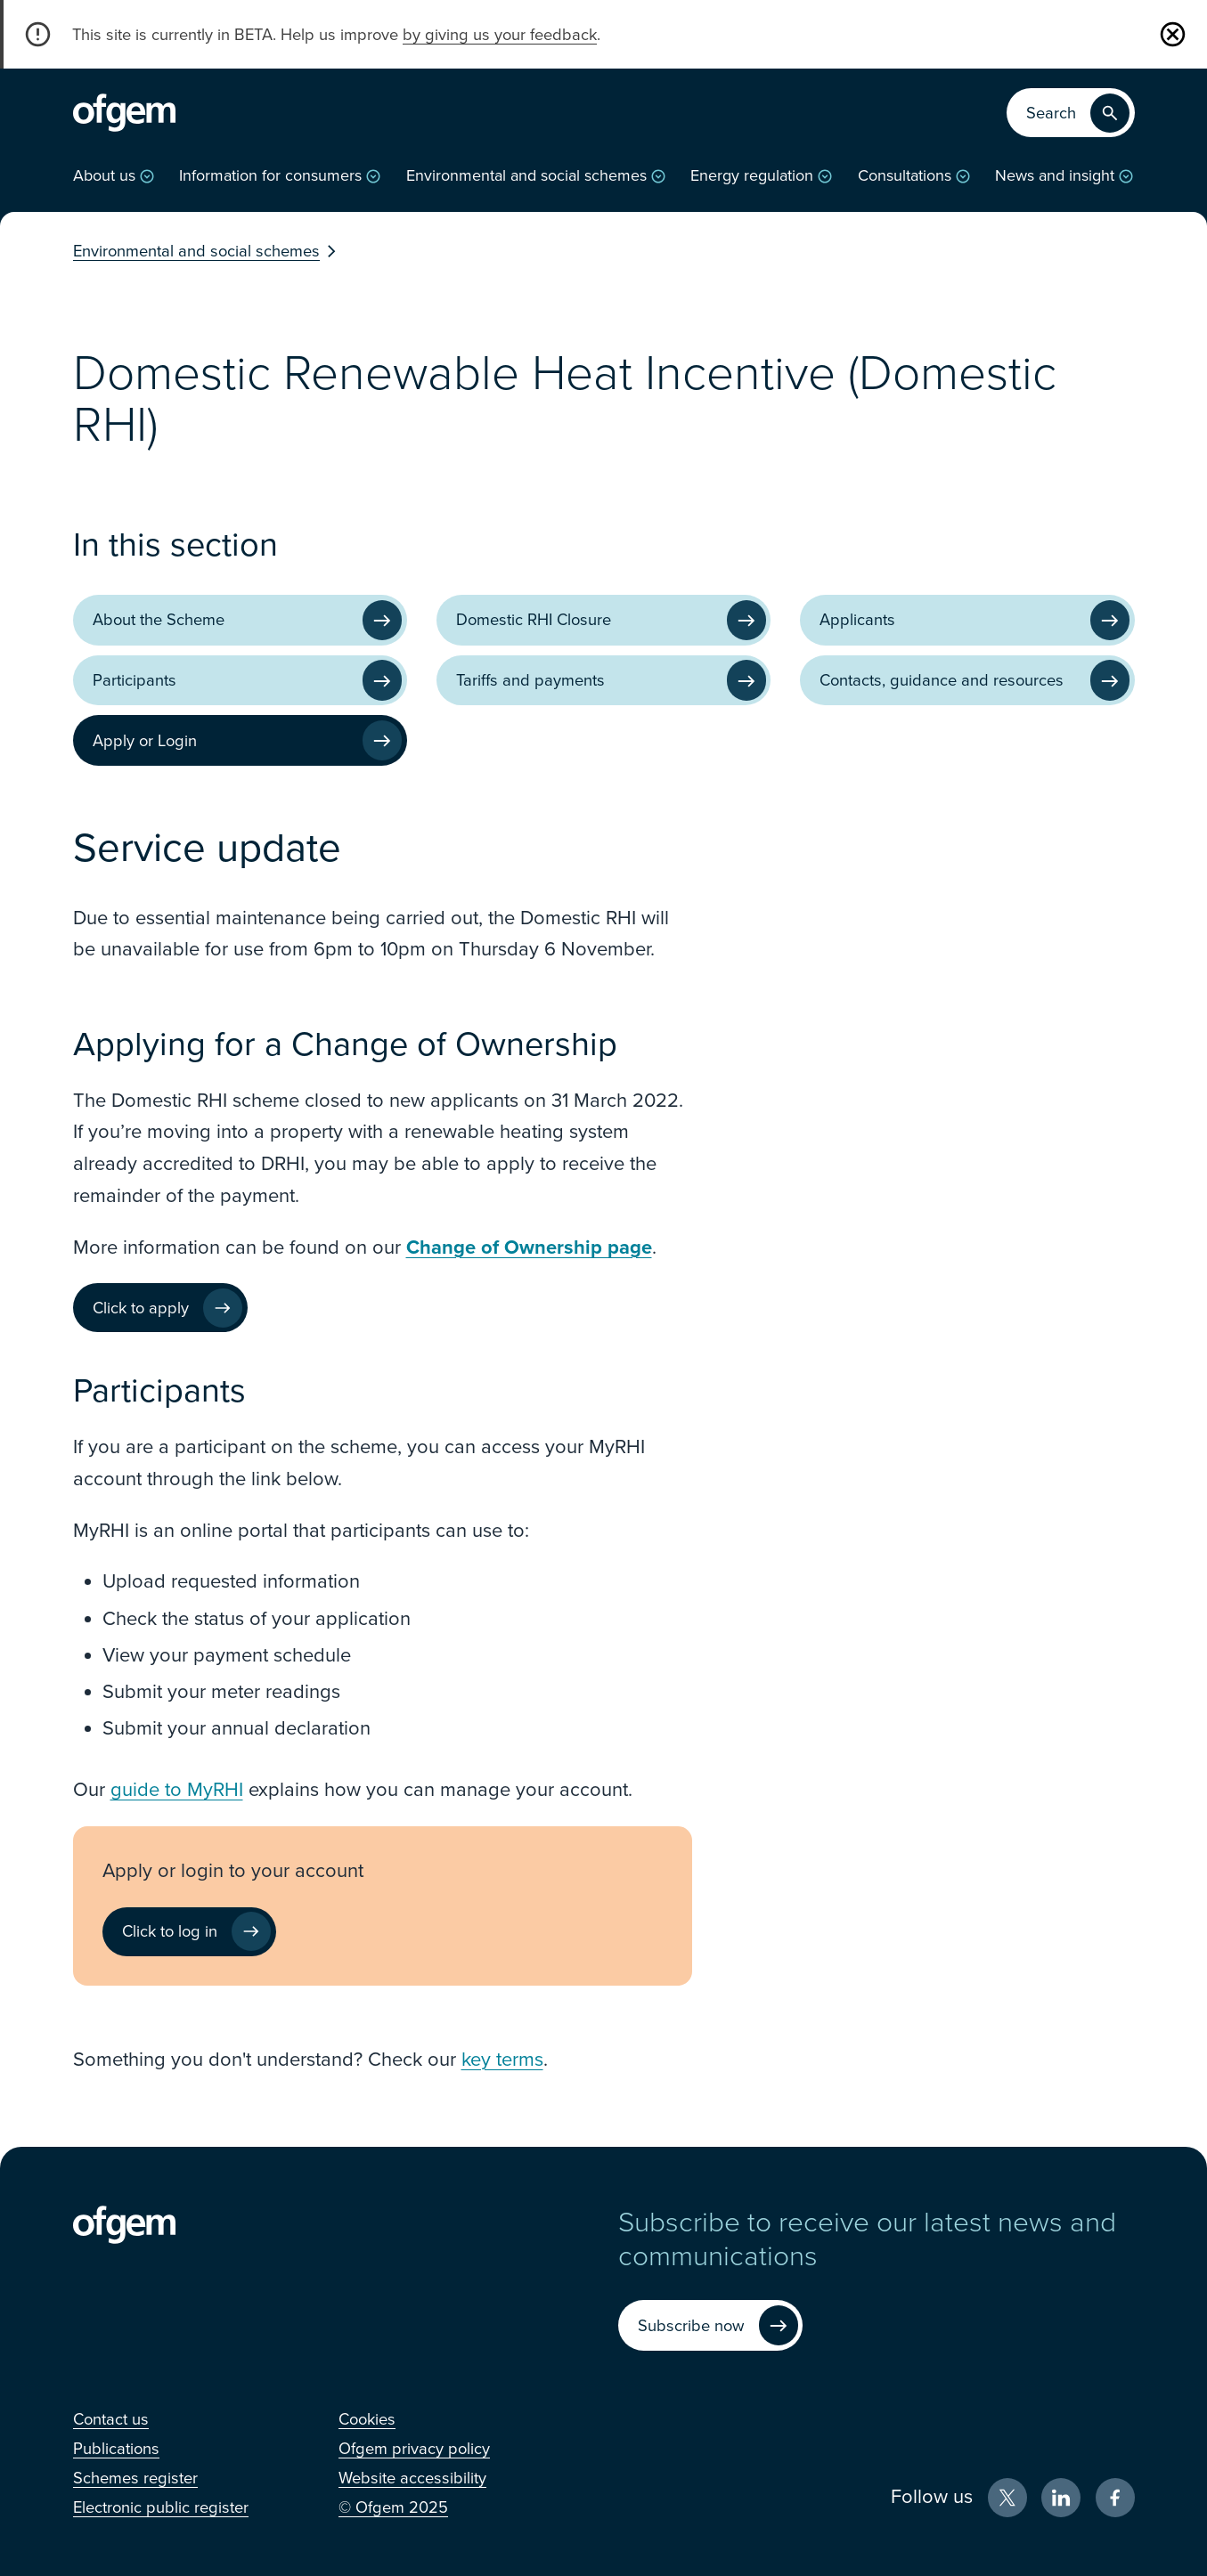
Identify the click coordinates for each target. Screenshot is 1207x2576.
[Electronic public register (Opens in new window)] (161, 2507)
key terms (502, 2059)
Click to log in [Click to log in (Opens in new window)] (169, 1931)
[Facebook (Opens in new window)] (1115, 2497)
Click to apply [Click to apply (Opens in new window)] (141, 1308)
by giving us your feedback (500, 35)
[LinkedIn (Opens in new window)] (1061, 2497)
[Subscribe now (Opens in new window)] (710, 2325)
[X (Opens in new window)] (1007, 2497)
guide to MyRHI (176, 1789)
